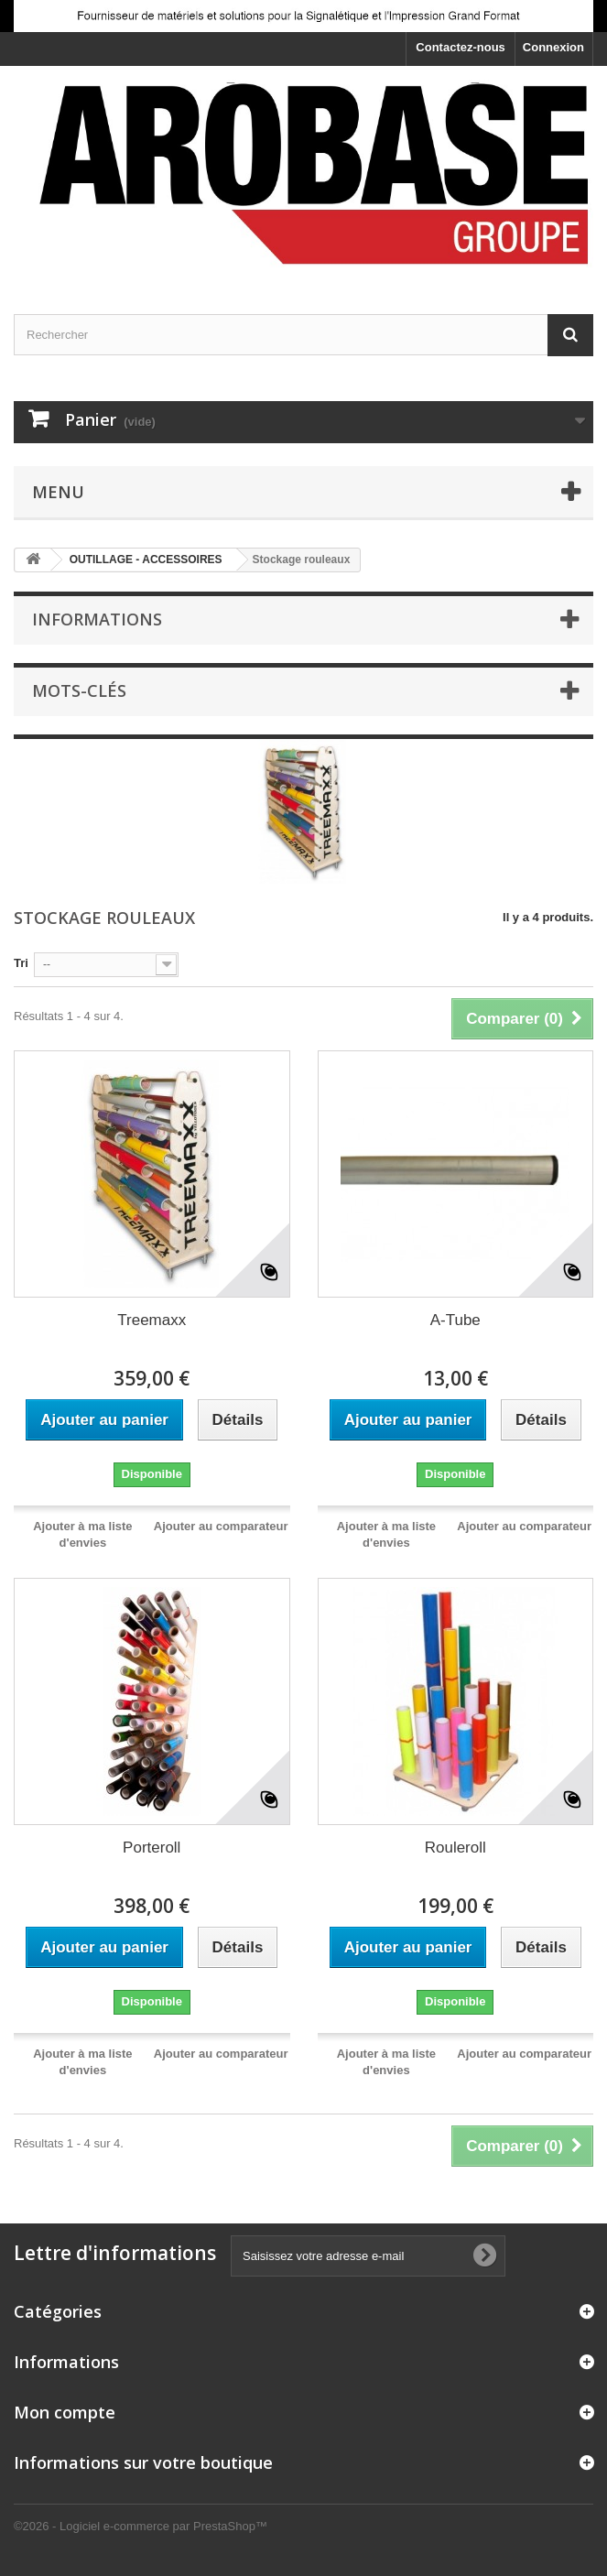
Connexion (553, 47)
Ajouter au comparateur (221, 1526)
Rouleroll (455, 1847)
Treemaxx (151, 1320)
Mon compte (64, 2412)
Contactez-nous (460, 47)
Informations (97, 619)
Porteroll (151, 1847)
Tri (21, 963)
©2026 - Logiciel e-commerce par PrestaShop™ (140, 2526)
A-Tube (455, 1320)
